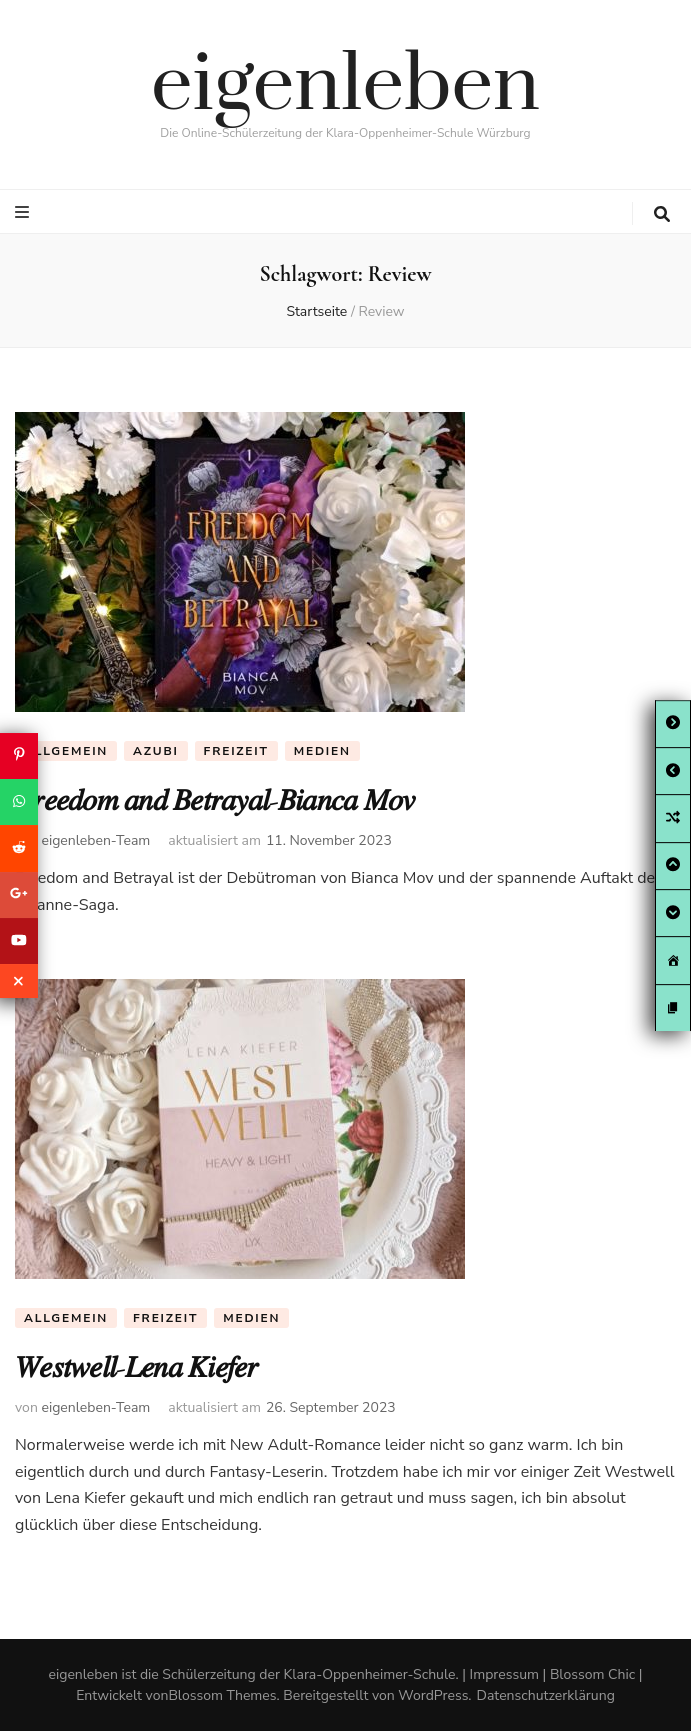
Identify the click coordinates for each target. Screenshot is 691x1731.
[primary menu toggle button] (24, 212)
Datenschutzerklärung (546, 1695)
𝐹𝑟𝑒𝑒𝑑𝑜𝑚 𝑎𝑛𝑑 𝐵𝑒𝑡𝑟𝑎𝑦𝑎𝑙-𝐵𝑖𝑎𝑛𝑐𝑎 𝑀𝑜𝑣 (215, 800)
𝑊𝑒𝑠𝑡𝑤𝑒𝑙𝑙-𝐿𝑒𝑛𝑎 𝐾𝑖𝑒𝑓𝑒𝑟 (136, 1367)
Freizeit (236, 751)
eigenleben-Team (95, 840)
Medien (322, 751)
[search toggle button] (662, 214)
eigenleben (345, 86)
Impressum (504, 1674)
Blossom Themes (222, 1695)
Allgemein (66, 751)
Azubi (156, 751)
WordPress (433, 1695)
